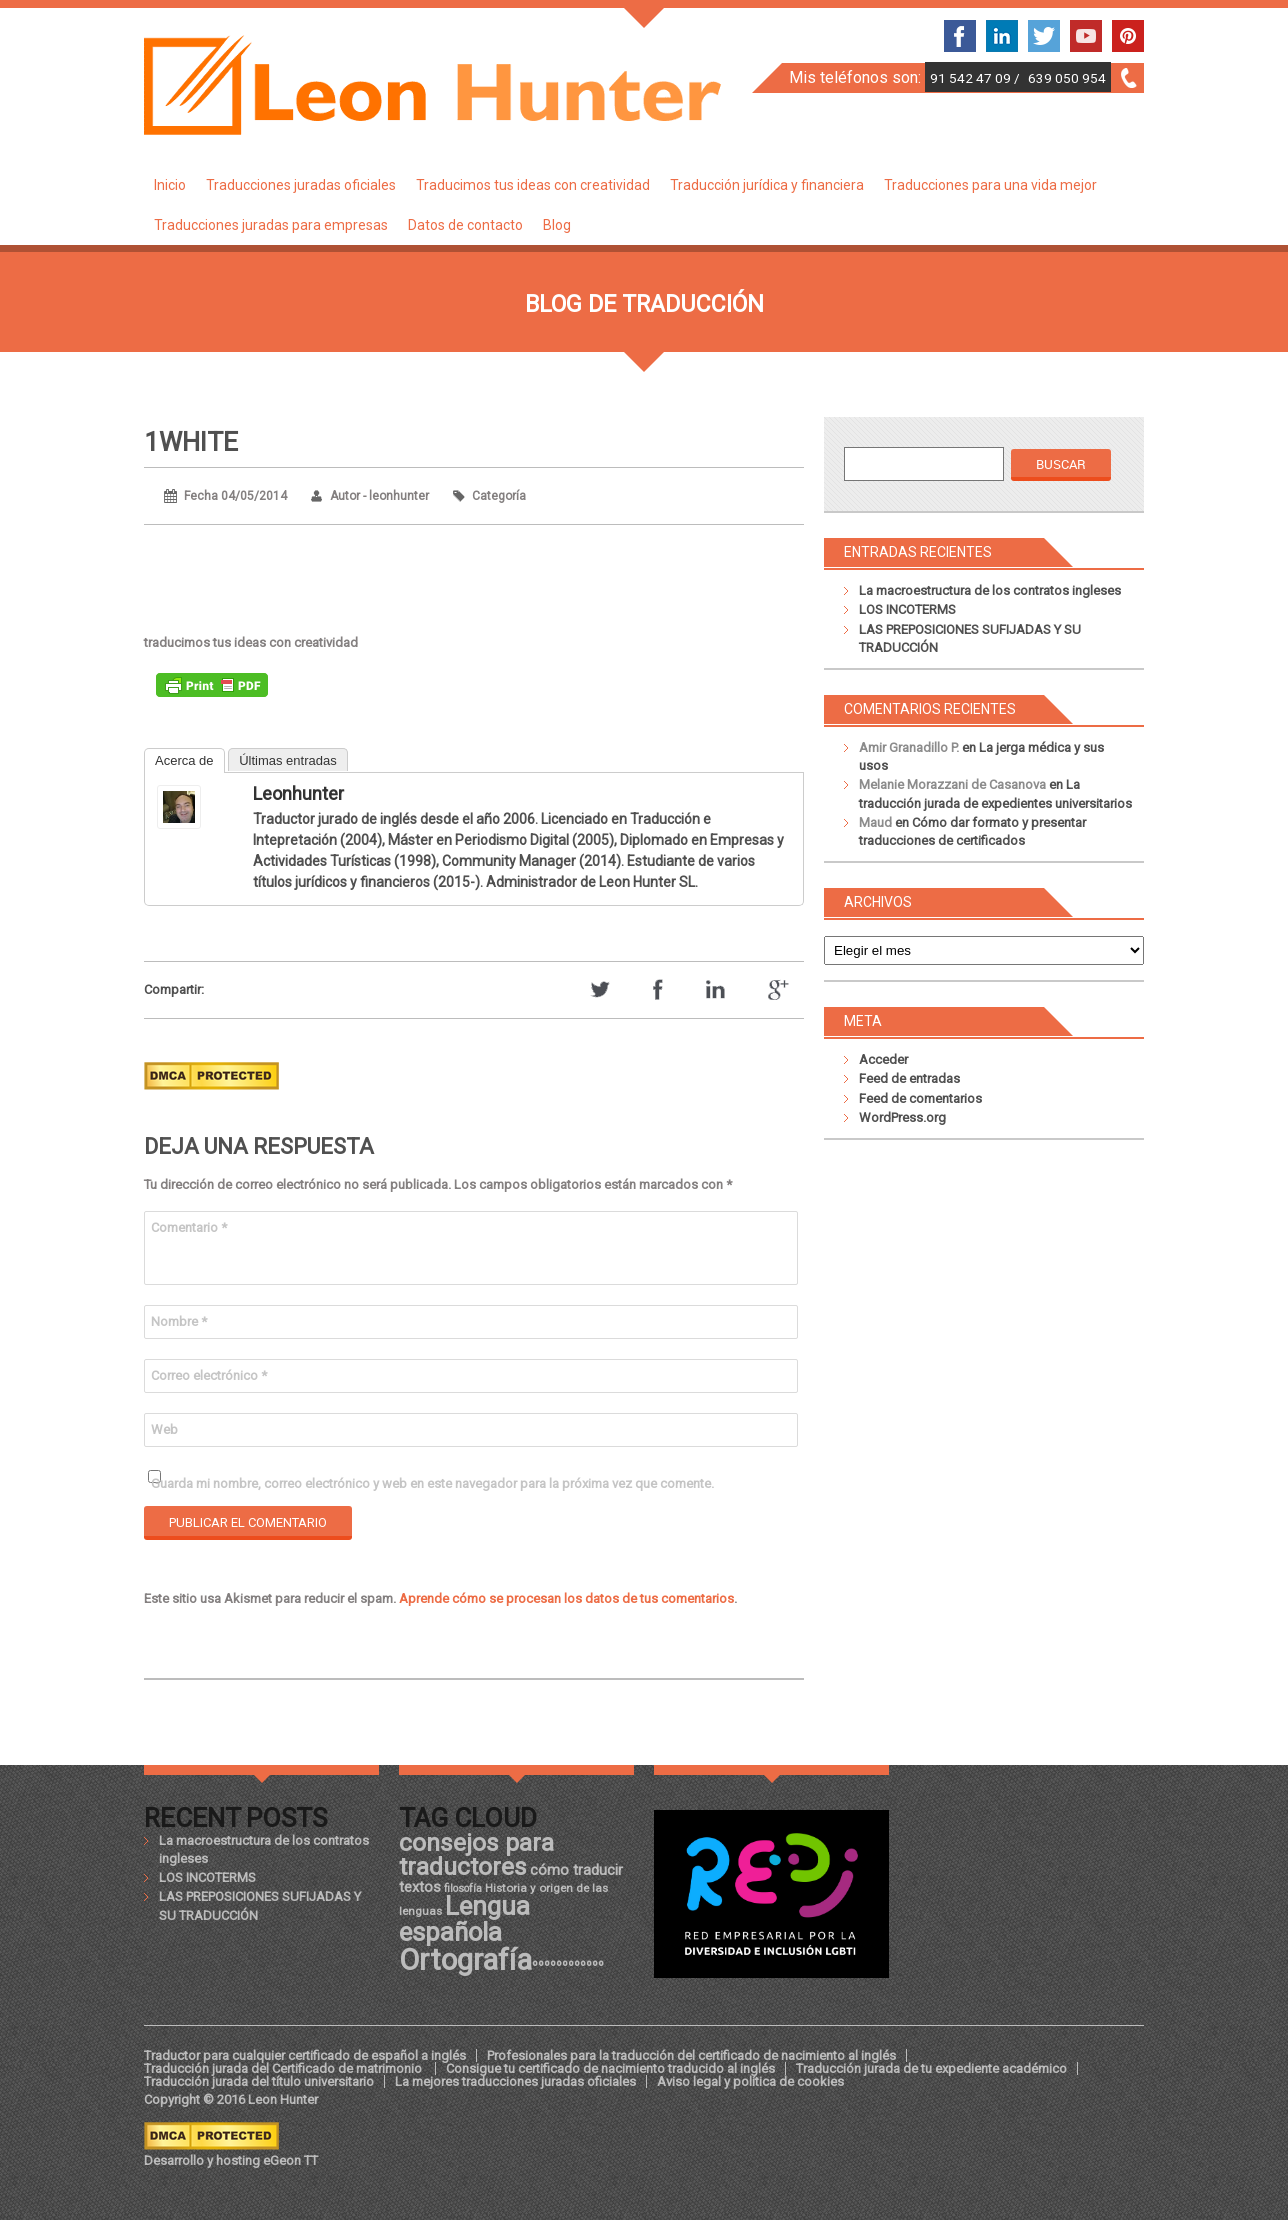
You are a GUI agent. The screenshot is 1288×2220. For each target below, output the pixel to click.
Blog (557, 225)
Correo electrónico (209, 1375)
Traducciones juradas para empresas (271, 225)
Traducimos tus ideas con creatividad (533, 185)
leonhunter (298, 793)
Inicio (170, 185)
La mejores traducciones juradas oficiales (515, 2081)
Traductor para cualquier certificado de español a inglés (305, 2055)
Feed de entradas (909, 1078)
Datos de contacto (465, 225)
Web (164, 1429)
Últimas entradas (288, 760)
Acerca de (184, 760)
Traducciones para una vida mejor (990, 185)
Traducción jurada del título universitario (259, 2081)
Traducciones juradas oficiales (301, 185)
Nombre (179, 1321)
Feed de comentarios (920, 1098)
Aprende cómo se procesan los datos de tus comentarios (566, 1598)
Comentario (189, 1227)
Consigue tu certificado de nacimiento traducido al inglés (610, 2068)
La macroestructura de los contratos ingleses (990, 590)
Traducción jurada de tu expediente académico (931, 2068)
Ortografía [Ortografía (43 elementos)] (465, 1960)
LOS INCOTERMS (907, 609)
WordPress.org (902, 1117)
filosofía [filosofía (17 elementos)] (463, 1888)
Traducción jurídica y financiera (767, 185)
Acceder (883, 1059)
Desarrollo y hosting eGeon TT (231, 2160)
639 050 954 (1067, 78)
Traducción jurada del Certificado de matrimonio (284, 2068)
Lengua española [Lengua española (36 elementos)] (464, 1919)
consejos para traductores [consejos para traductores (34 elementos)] (476, 1854)
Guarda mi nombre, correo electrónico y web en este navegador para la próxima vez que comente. (432, 1483)
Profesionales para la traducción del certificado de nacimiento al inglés (691, 2055)
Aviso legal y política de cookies (750, 2081)
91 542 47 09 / (976, 78)
